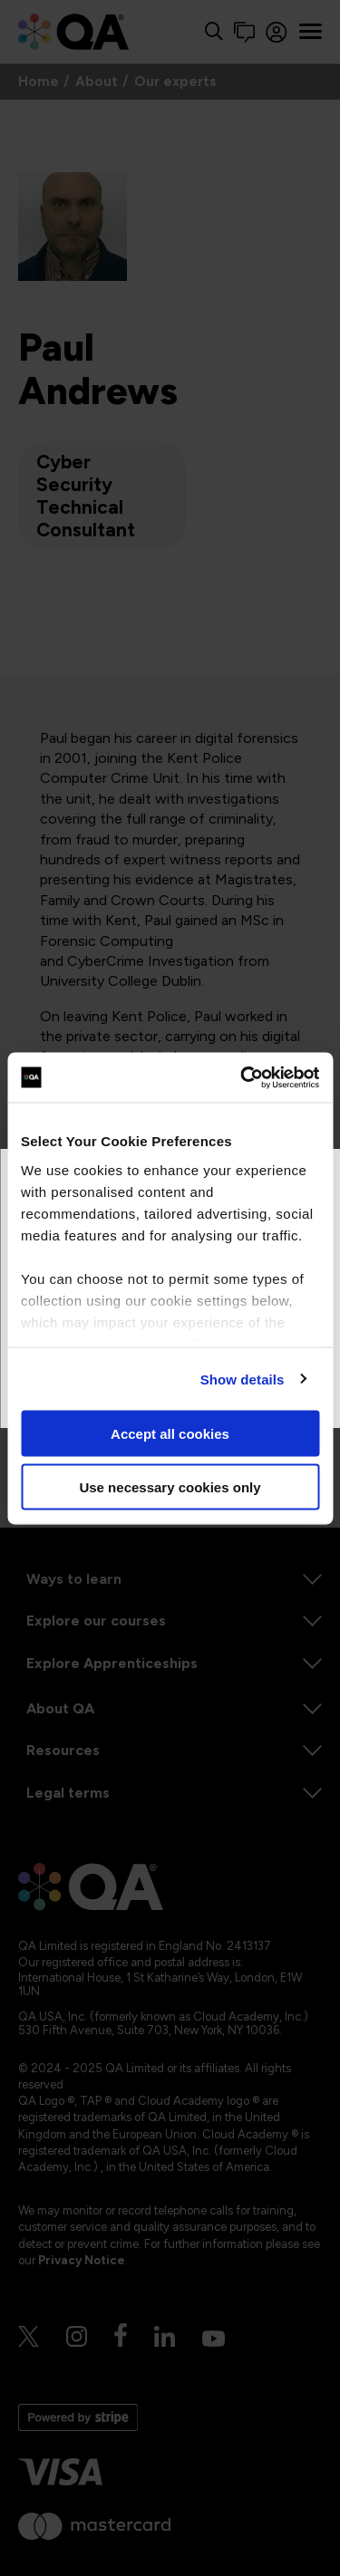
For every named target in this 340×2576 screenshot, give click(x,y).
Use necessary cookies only (169, 1486)
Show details (242, 1378)
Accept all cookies (170, 1434)
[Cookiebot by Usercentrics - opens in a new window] (242, 1077)
